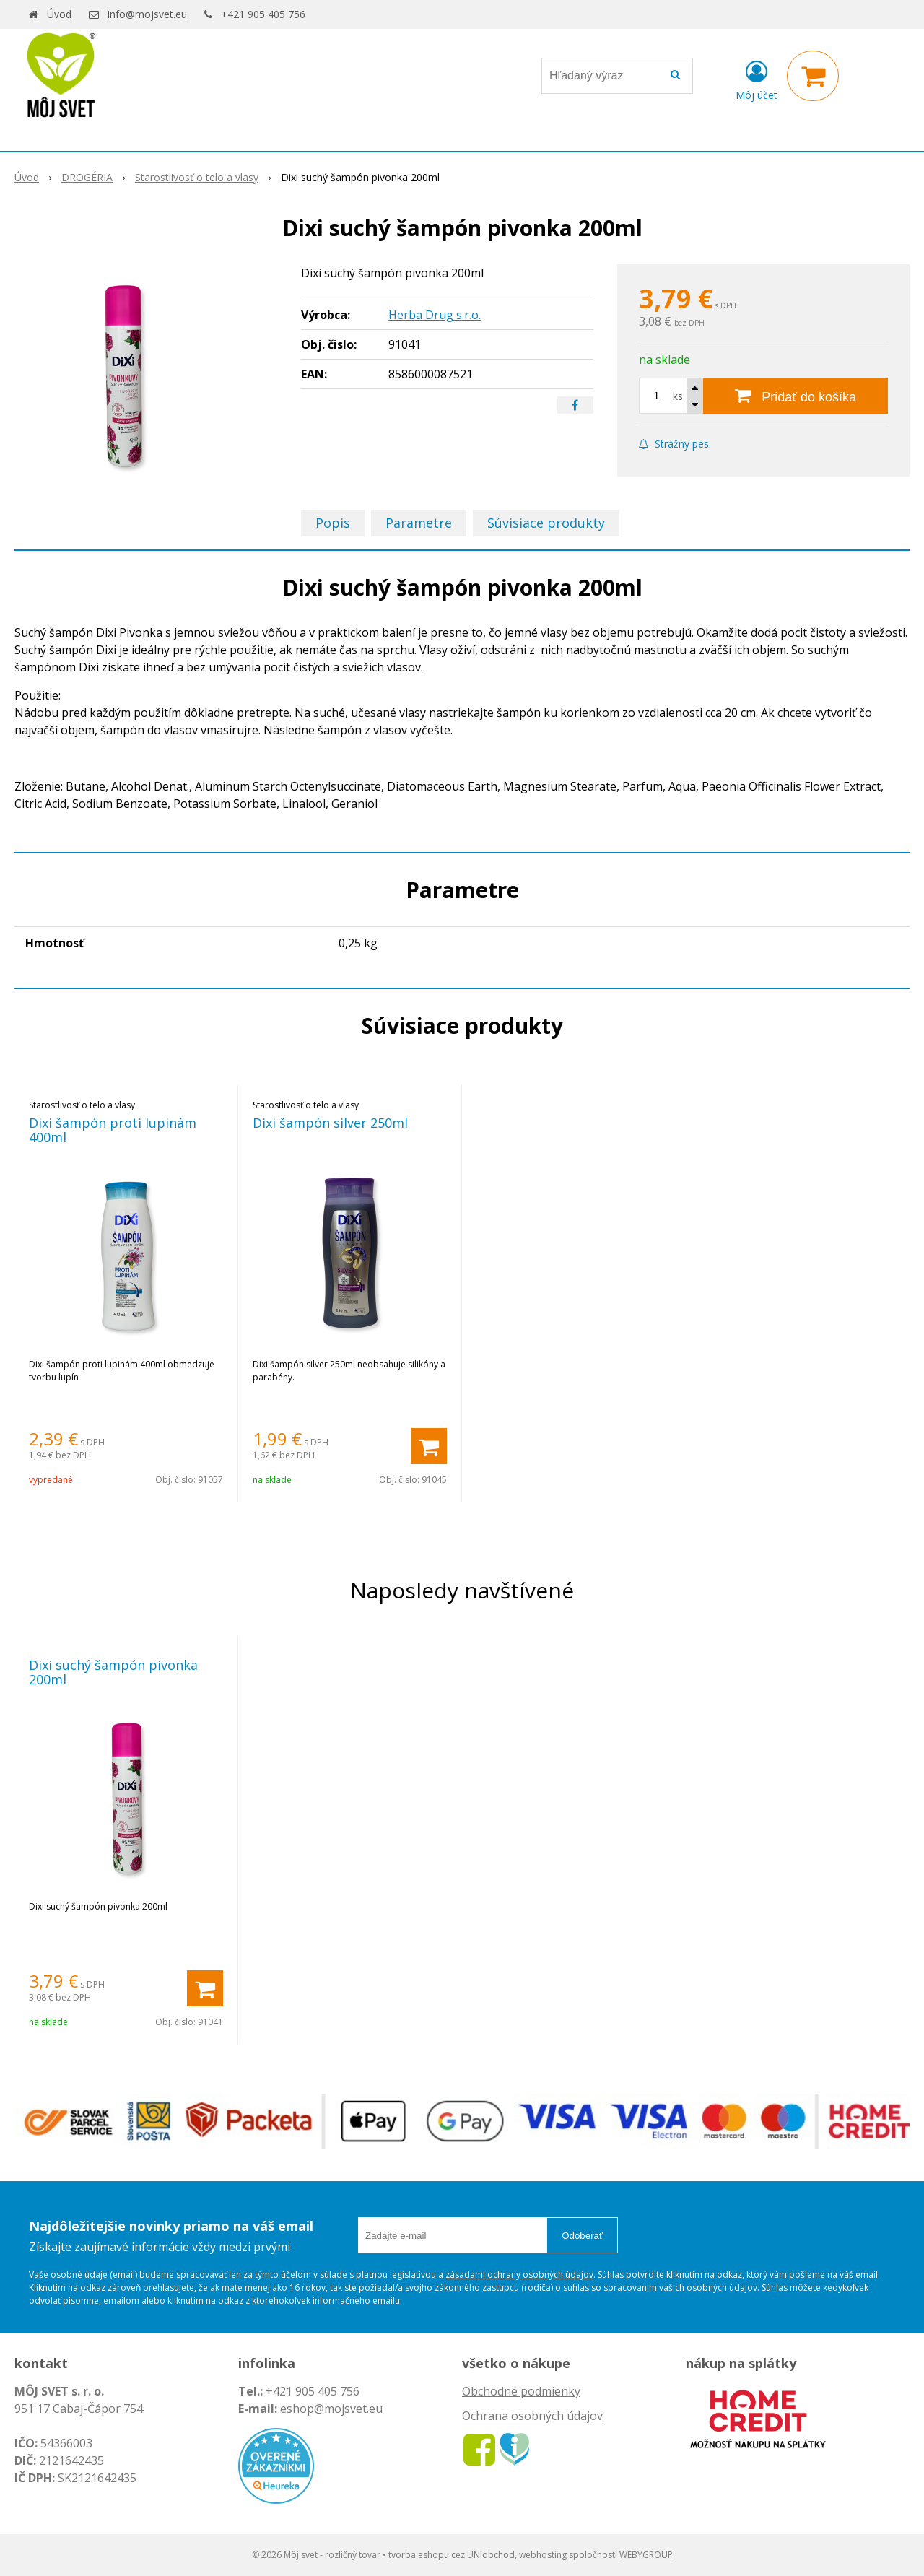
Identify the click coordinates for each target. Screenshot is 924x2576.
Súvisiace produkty (546, 522)
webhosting (543, 2555)
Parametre (418, 522)
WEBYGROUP (646, 2555)
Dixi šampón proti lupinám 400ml (112, 1130)
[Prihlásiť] (756, 79)
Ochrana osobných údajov (532, 2416)
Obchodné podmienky (521, 2391)
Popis (332, 522)
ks (678, 396)
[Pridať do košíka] (795, 396)
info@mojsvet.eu (147, 14)
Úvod (59, 14)
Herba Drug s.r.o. (434, 315)
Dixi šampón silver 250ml (330, 1122)
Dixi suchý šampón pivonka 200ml (113, 1672)
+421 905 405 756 (263, 14)
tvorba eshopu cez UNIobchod (451, 2555)
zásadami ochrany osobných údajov (519, 2274)
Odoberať (582, 2235)
